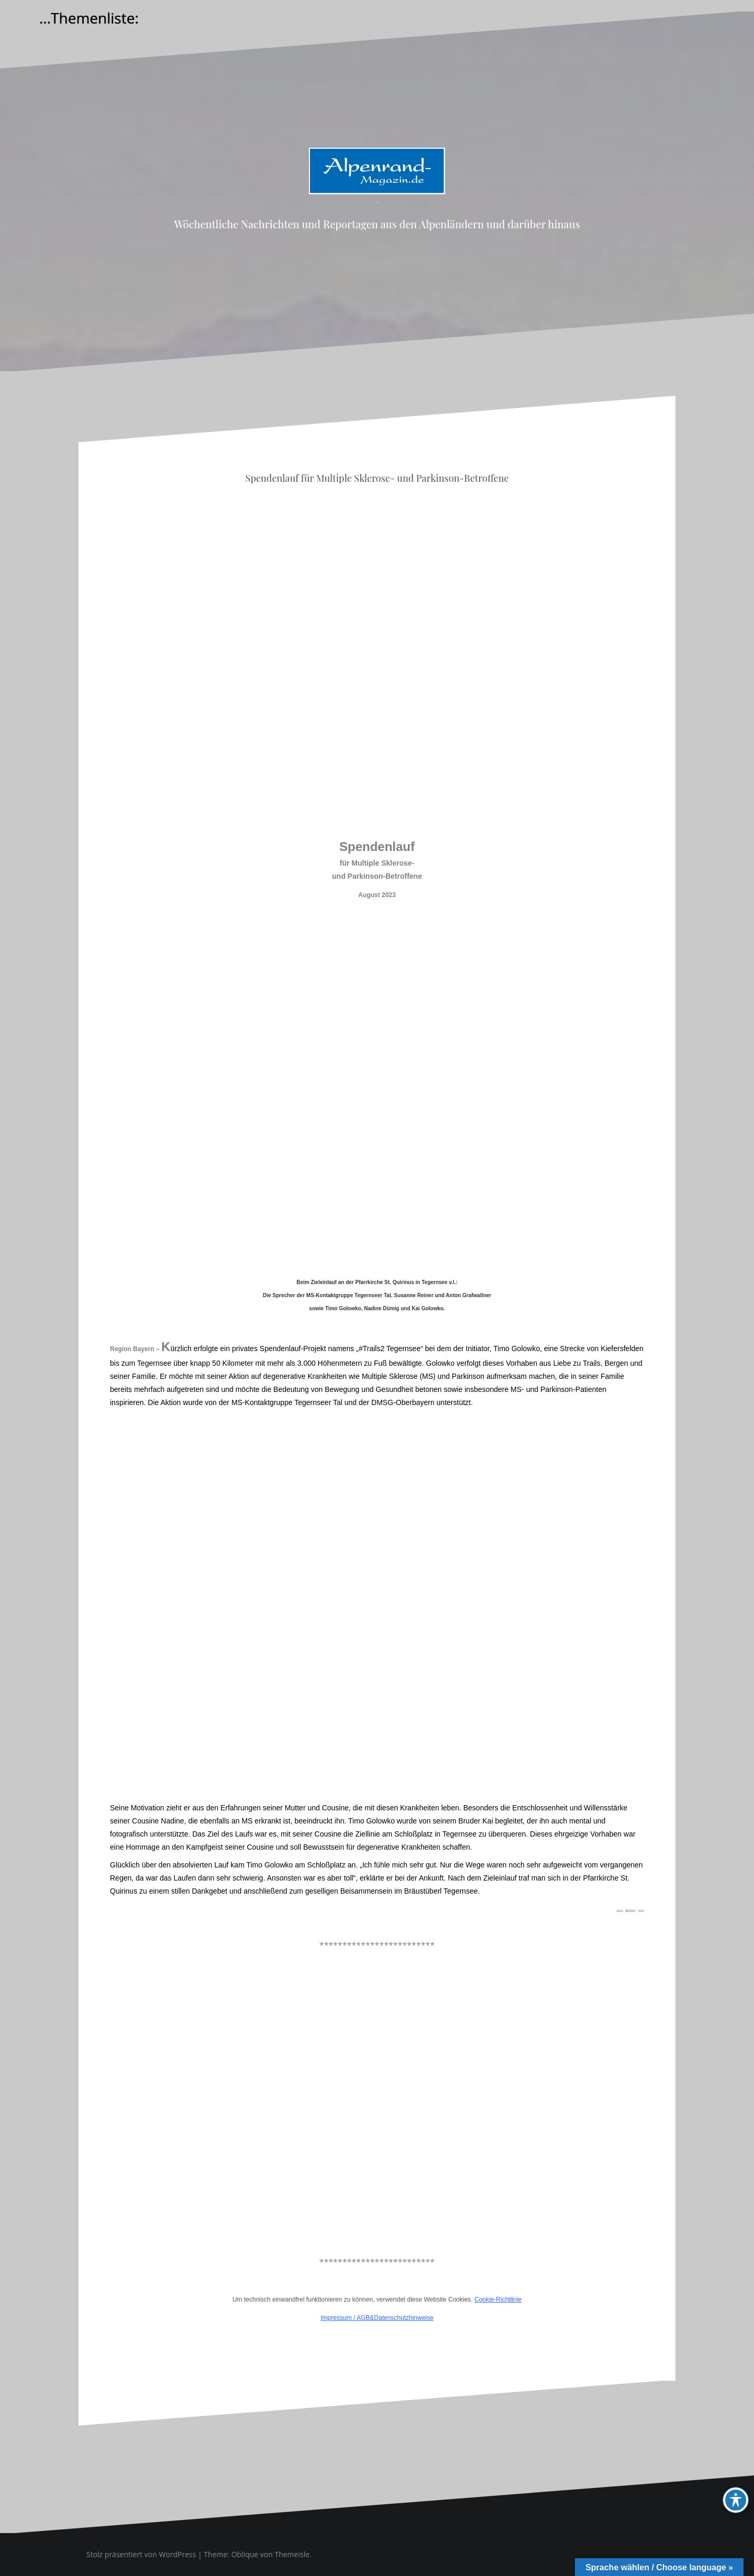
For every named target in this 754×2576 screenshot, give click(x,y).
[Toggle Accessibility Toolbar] (735, 2500)
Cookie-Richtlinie (498, 2299)
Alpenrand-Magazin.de (377, 202)
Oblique (245, 2554)
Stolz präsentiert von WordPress (141, 2554)
